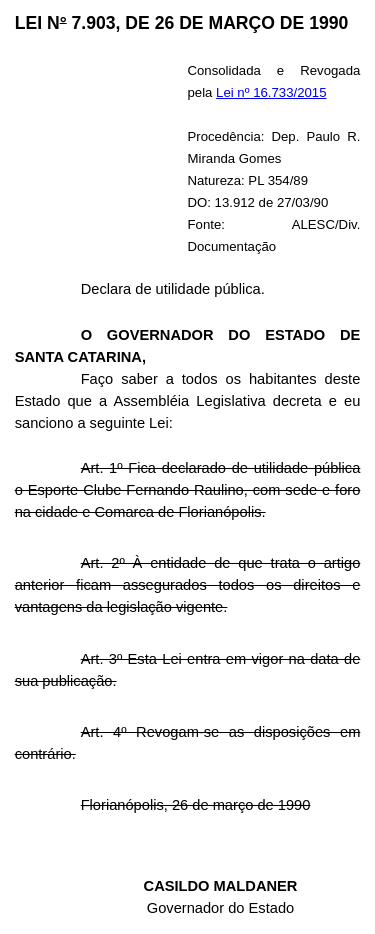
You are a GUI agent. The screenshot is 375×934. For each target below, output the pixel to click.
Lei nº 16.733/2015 (271, 92)
